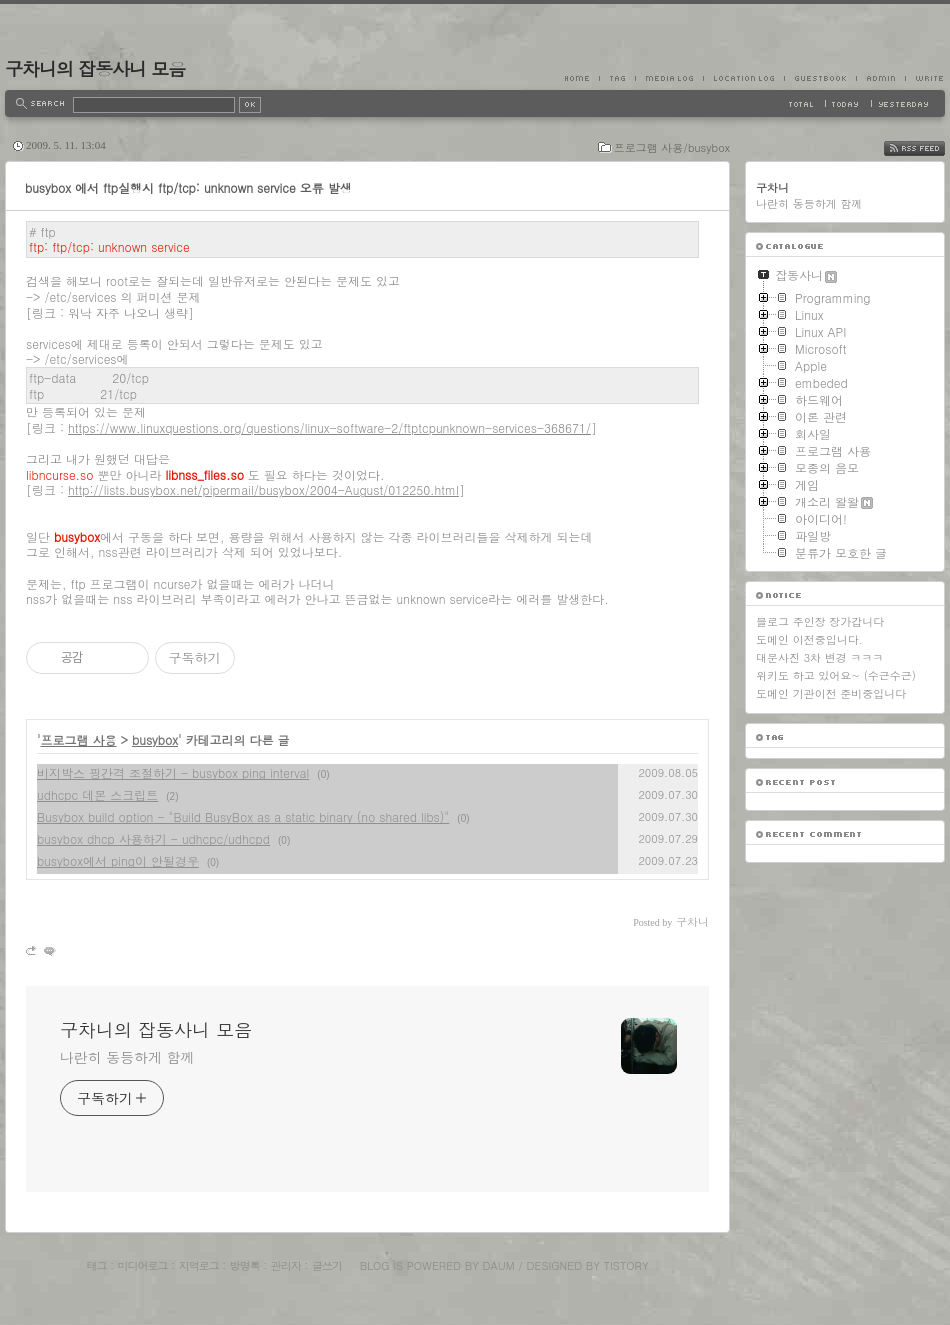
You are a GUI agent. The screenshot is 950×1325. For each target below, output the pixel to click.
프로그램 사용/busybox (672, 147)
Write (925, 78)
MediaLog (669, 78)
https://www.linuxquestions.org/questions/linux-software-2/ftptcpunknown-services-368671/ (329, 427)
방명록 (245, 1265)
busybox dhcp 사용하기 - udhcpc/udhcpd (153, 838)
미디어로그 (143, 1265)
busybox (155, 739)
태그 (96, 1265)
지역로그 (199, 1265)
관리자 (286, 1265)
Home (582, 78)
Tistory (626, 1265)
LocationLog (743, 78)
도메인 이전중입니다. (809, 639)
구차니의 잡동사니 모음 (95, 68)
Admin (880, 78)
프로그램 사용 (79, 739)
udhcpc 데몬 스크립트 (97, 794)
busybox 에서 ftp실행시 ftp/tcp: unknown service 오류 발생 (188, 187)
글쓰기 (327, 1265)
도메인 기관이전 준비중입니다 (831, 693)
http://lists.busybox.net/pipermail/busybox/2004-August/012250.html (263, 489)
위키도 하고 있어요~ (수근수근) (836, 675)
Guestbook (820, 78)
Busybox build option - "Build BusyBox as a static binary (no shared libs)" (243, 816)
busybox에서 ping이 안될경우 (118, 860)
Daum (499, 1265)
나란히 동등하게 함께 (127, 1057)
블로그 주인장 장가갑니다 (820, 621)
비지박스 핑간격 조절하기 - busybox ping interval (173, 772)
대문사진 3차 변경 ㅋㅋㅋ (819, 657)
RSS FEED (929, 148)
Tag (617, 78)
